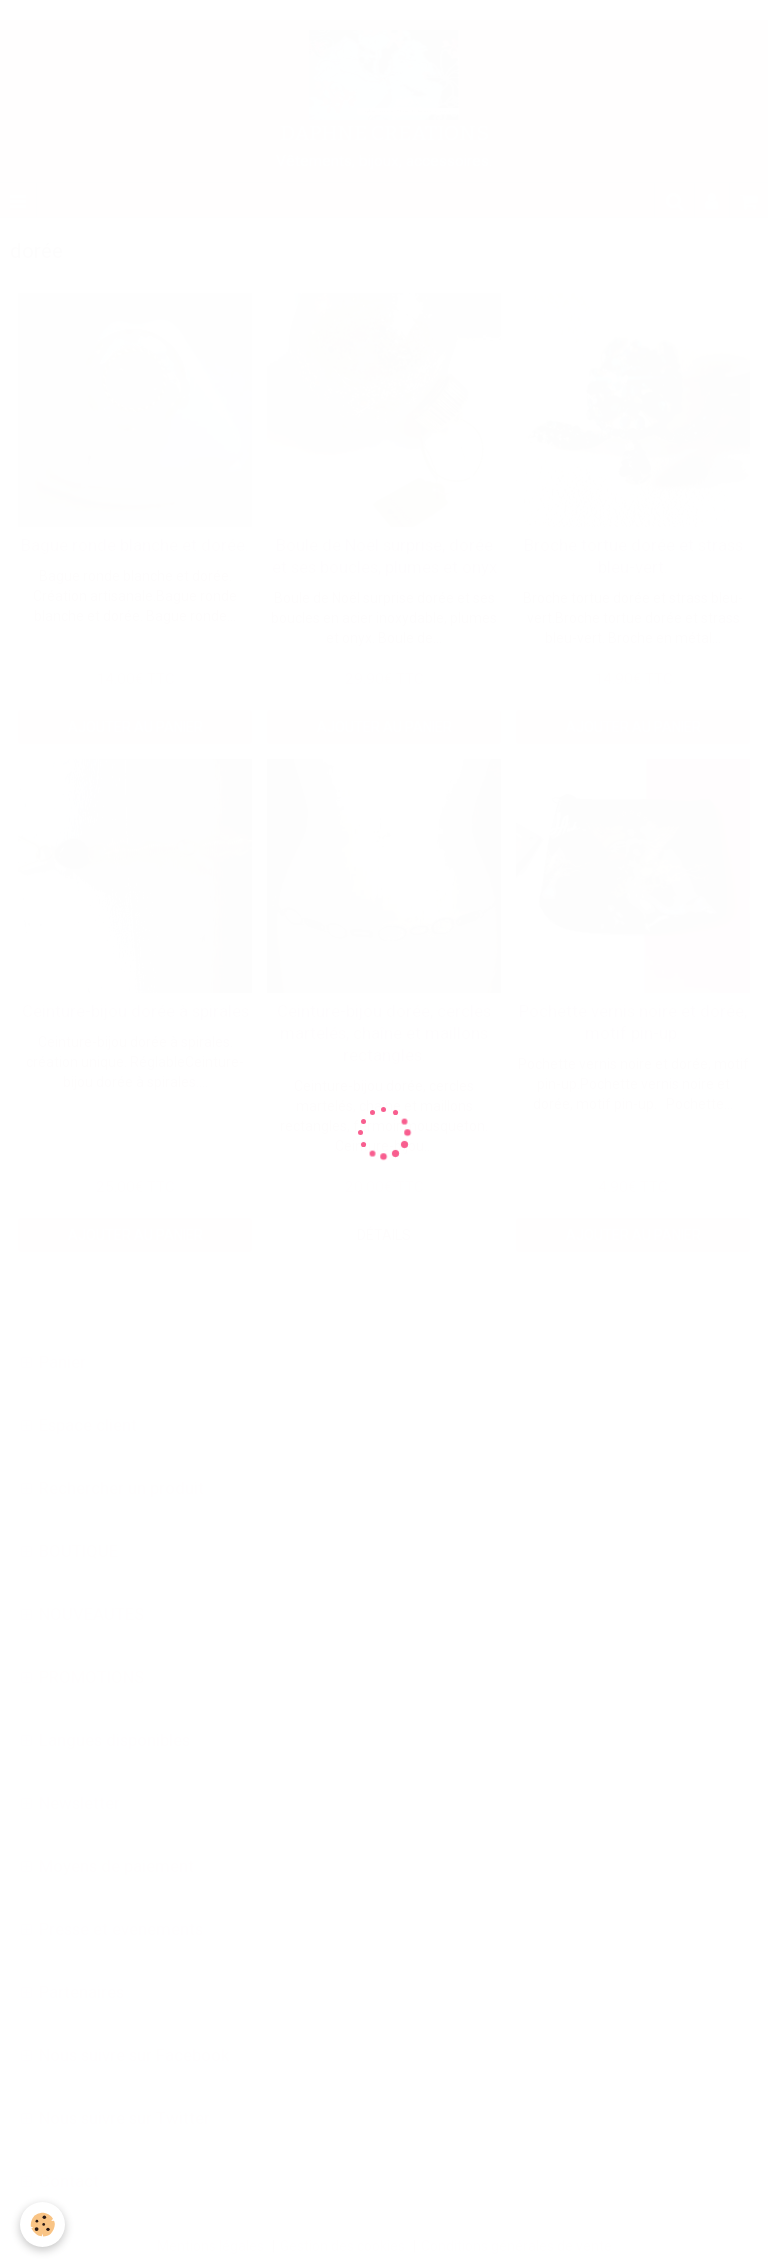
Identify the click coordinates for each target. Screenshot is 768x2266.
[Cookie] (42, 2224)
